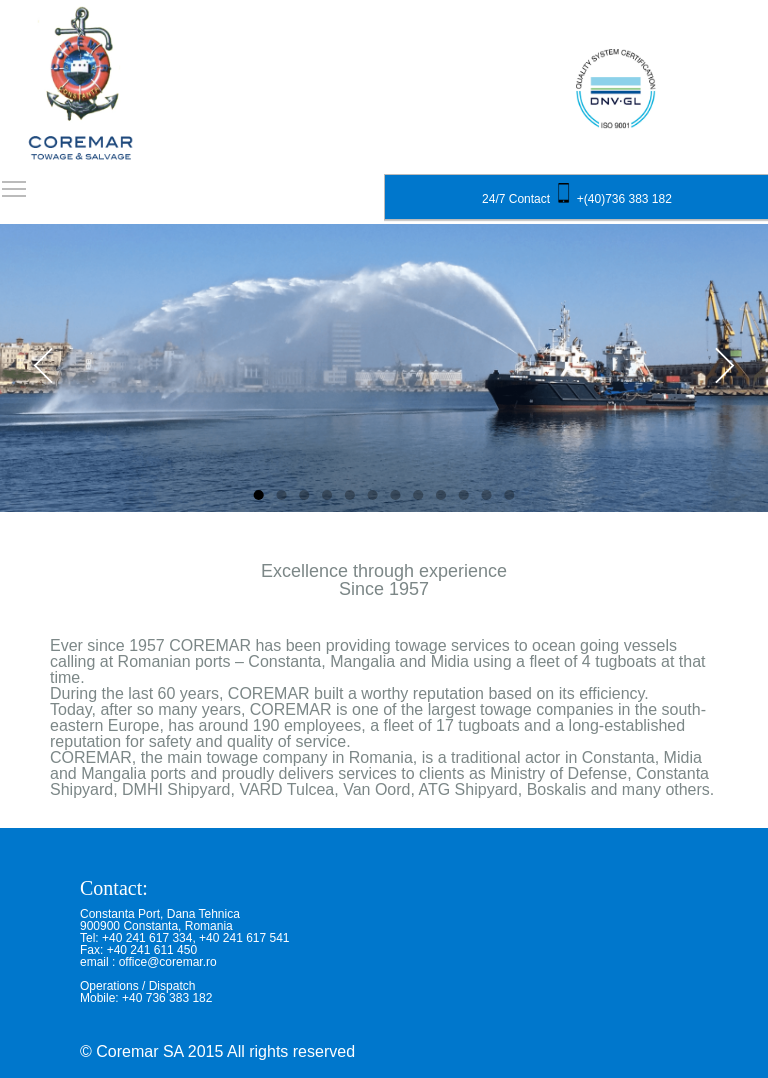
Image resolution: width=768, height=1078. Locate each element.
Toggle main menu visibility (15, 182)
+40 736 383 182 (167, 998)
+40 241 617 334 (147, 938)
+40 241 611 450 (152, 950)
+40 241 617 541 (244, 938)
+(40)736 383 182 (624, 199)
